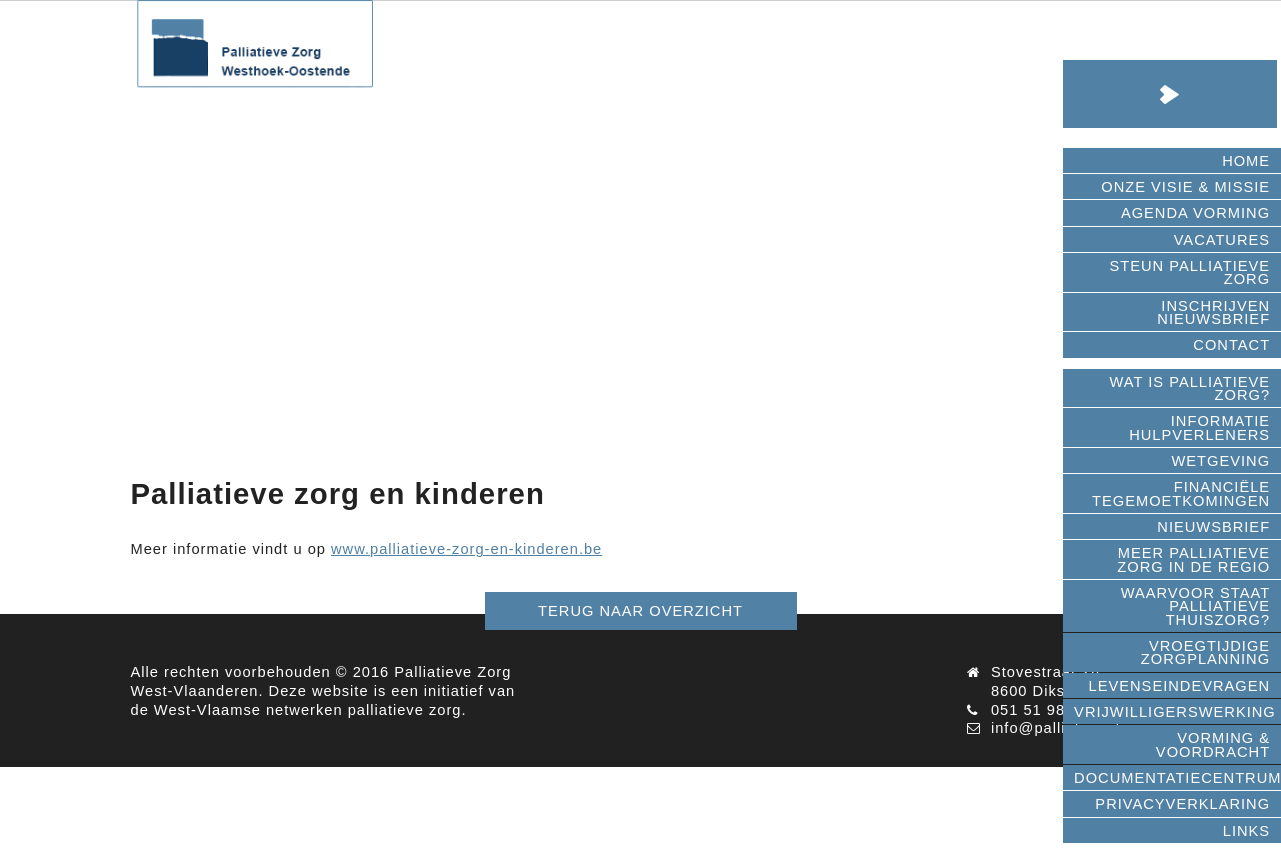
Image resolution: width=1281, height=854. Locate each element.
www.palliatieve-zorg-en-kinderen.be (466, 549)
